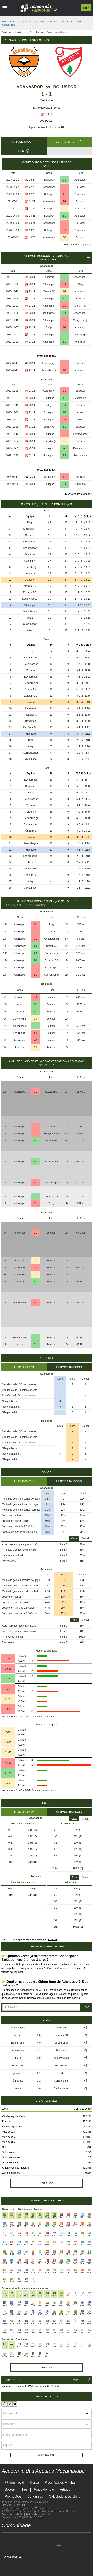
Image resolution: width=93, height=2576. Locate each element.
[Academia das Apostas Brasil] (20, 2545)
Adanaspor (29, 86)
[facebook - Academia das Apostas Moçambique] (12, 2537)
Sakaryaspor (80, 433)
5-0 (64, 334)
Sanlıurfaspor (48, 370)
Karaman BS (80, 448)
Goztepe (29, 535)
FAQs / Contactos (67, 2511)
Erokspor (80, 298)
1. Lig (46, 114)
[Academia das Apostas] (12, 2545)
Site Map (6, 2505)
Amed (80, 412)
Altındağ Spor (80, 334)
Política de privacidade (38, 2514)
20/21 (32, 215)
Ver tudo (46, 2183)
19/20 (32, 230)
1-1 (64, 291)
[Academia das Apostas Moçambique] (5, 2545)
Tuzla (30, 617)
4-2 (35, 953)
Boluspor (64, 86)
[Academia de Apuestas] (35, 2545)
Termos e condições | (14, 2514)
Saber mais (8, 24)
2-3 (64, 223)
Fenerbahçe (48, 363)
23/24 (32, 179)
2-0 (64, 298)
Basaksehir (49, 476)
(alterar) (55, 2386)
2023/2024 (46, 120)
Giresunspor (29, 624)
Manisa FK (49, 291)
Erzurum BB (30, 592)
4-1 (64, 327)
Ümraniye (80, 341)
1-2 (64, 201)
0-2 (64, 179)
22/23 (32, 187)
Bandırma (48, 277)
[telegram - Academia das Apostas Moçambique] (28, 2537)
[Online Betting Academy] (28, 2545)
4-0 (64, 370)
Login (86, 7)
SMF (23, 2505)
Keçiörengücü (29, 598)
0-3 (64, 187)
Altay (80, 284)
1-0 (64, 194)
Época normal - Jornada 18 (46, 127)
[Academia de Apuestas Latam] (43, 2545)
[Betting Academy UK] (51, 2545)
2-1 (64, 230)
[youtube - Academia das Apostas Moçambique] (5, 2537)
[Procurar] (87, 2006)
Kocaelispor (29, 528)
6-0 (64, 363)
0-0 (64, 208)
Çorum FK (80, 305)
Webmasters (42, 2508)
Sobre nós (9, 2557)
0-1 (64, 284)
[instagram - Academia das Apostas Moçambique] (20, 2537)
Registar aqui (40, 2502)
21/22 (32, 201)
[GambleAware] (12, 2564)
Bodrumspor (48, 313)
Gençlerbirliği (80, 320)
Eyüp (49, 327)
